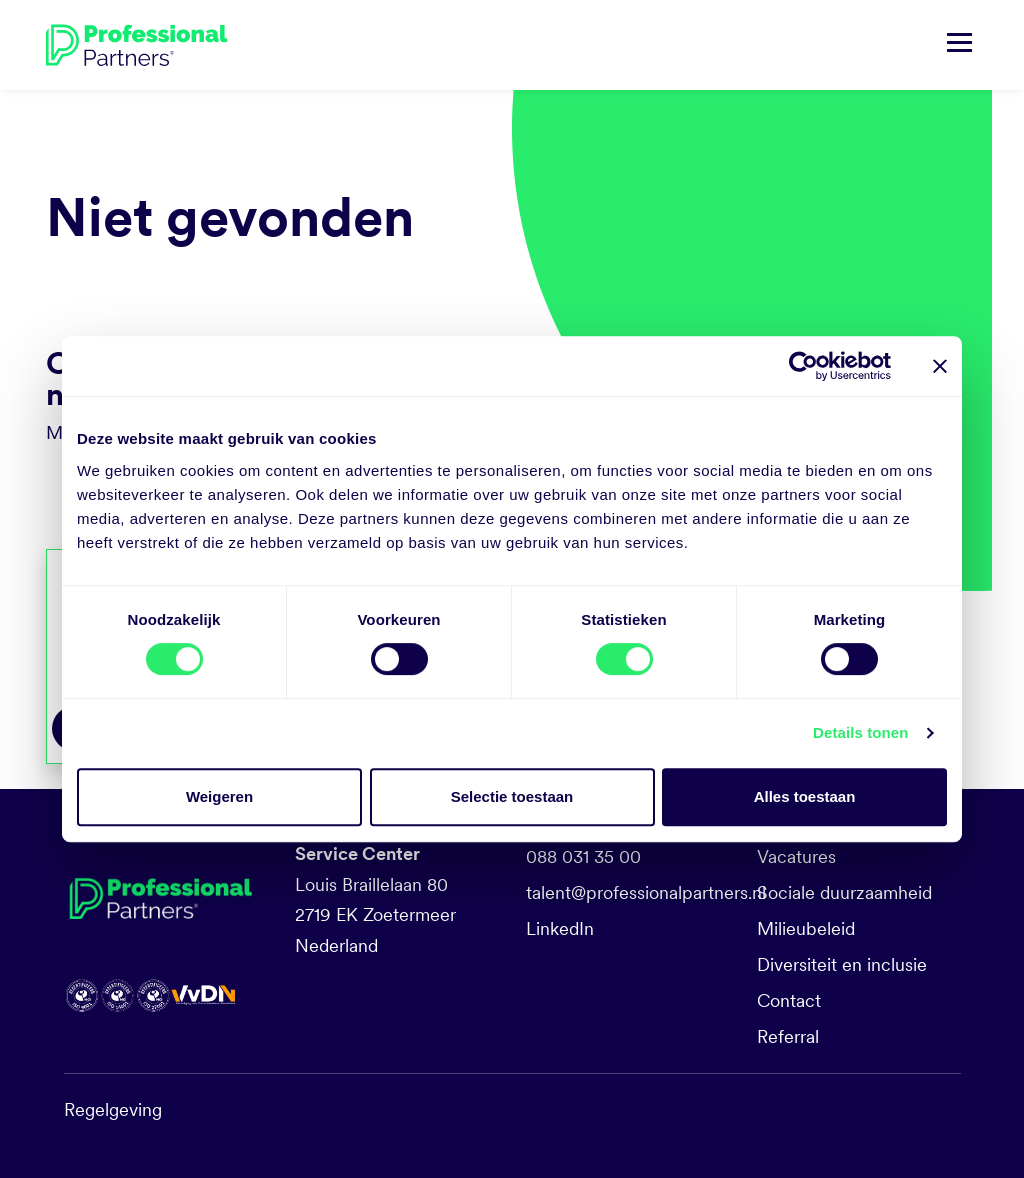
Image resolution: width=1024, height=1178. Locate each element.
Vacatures (796, 856)
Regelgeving (113, 1109)
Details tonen (860, 732)
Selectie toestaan (512, 796)
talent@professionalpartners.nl (646, 892)
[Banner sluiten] (940, 366)
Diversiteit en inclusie (842, 964)
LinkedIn (560, 928)
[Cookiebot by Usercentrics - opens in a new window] (803, 366)
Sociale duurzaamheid (844, 892)
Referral (788, 1036)
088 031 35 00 (583, 856)
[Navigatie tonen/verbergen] (959, 45)
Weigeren (219, 796)
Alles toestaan (805, 796)
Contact (789, 1000)
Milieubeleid (806, 928)
